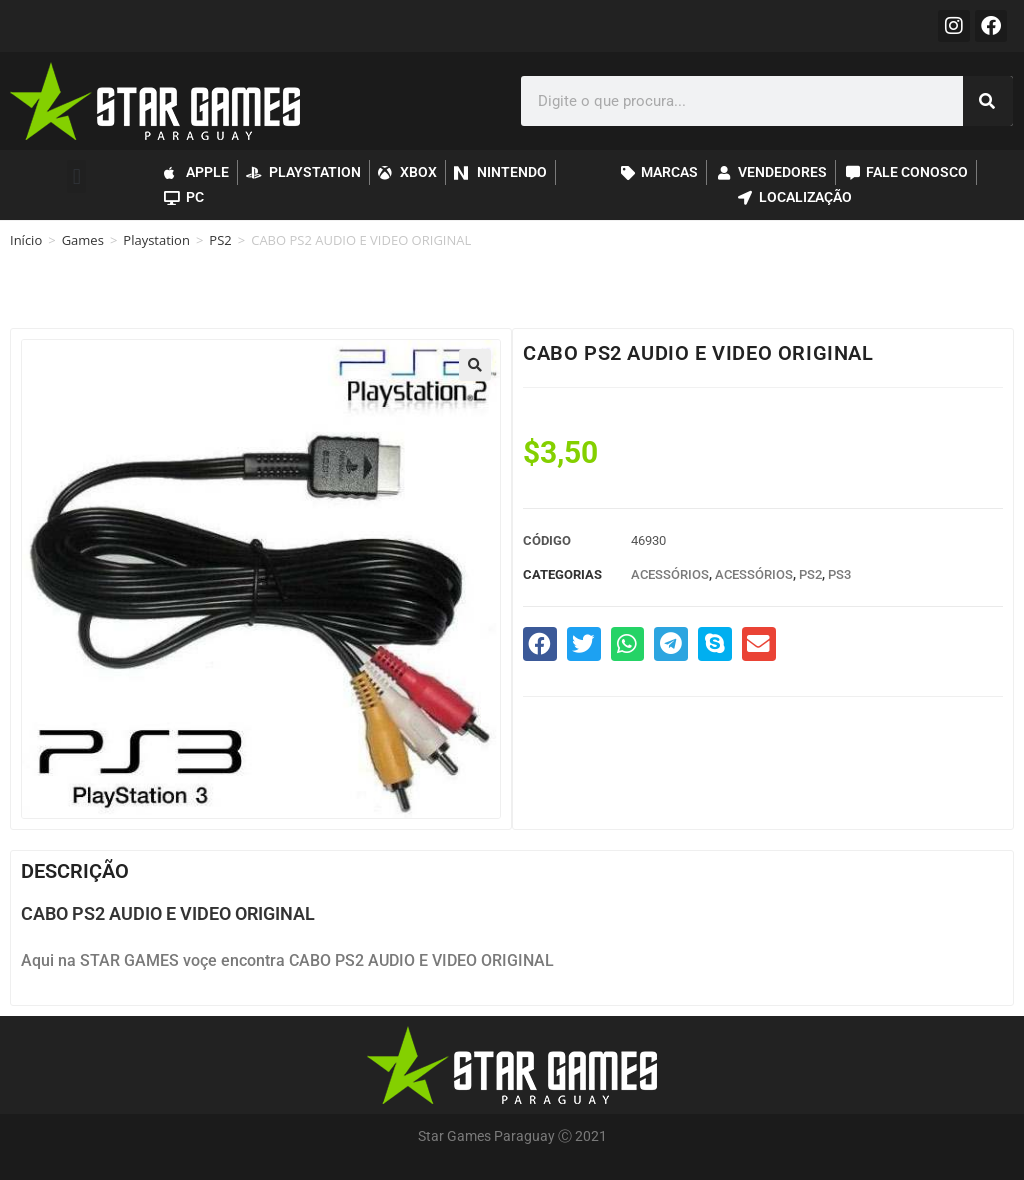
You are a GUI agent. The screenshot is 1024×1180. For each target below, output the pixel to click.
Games (83, 240)
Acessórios (670, 574)
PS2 (220, 240)
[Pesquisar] (988, 101)
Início (26, 240)
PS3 (839, 574)
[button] (76, 176)
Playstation (156, 240)
